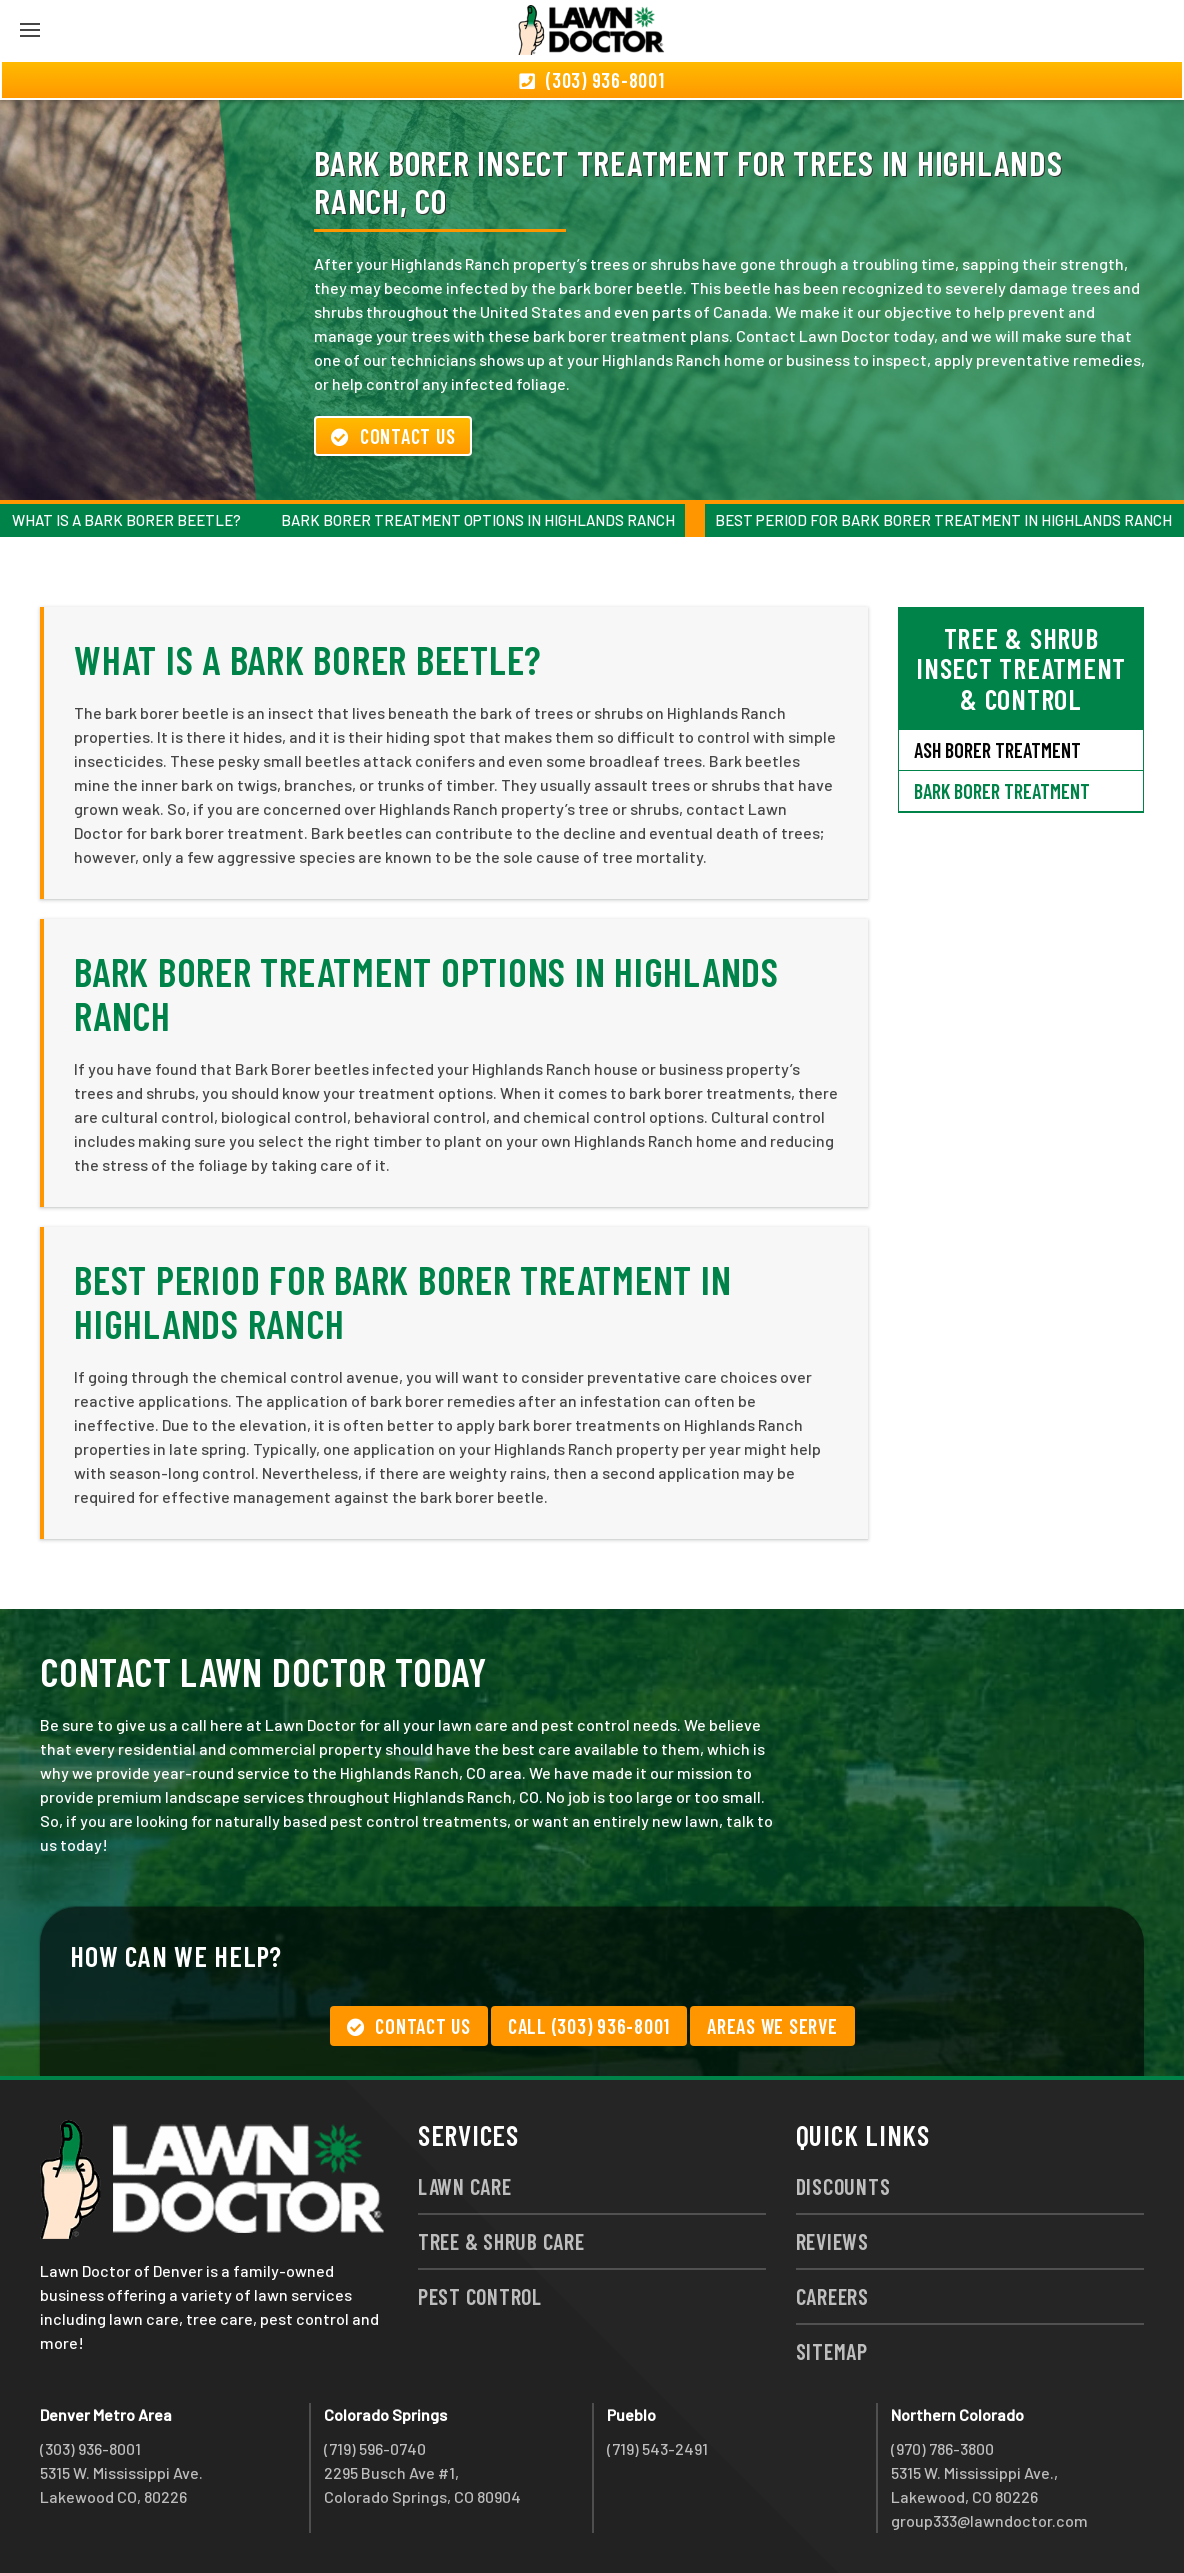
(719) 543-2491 (657, 2448)
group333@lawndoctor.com (989, 2520)
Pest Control (480, 2296)
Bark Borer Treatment (1002, 791)
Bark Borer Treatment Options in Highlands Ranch (478, 520)
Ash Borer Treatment (997, 750)
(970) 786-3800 (942, 2448)
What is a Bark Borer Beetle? (126, 520)
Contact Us (393, 436)
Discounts (843, 2186)
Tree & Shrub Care (501, 2241)
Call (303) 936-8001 (589, 2026)
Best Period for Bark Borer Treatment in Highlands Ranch (943, 520)
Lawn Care (465, 2186)
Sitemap (832, 2351)
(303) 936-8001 (90, 2448)
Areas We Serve (772, 2026)
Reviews (832, 2241)
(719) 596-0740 (375, 2448)
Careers (832, 2296)
